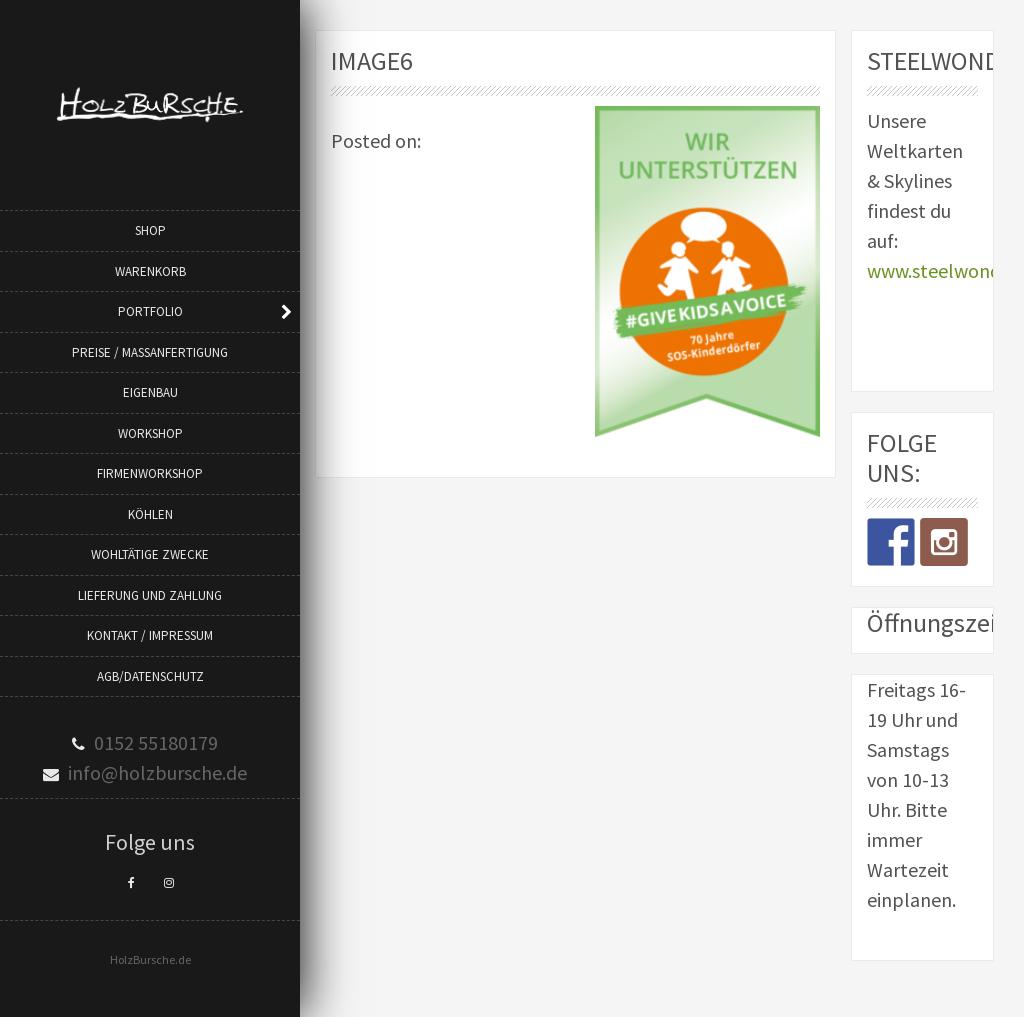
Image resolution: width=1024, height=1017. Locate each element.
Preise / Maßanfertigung (150, 352)
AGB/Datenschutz (150, 676)
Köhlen (150, 514)
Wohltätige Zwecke (150, 554)
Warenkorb (150, 271)
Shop (150, 230)
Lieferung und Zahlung (150, 595)
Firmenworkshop (150, 473)
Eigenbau (150, 392)
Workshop (150, 433)
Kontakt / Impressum (150, 635)
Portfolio (150, 311)
